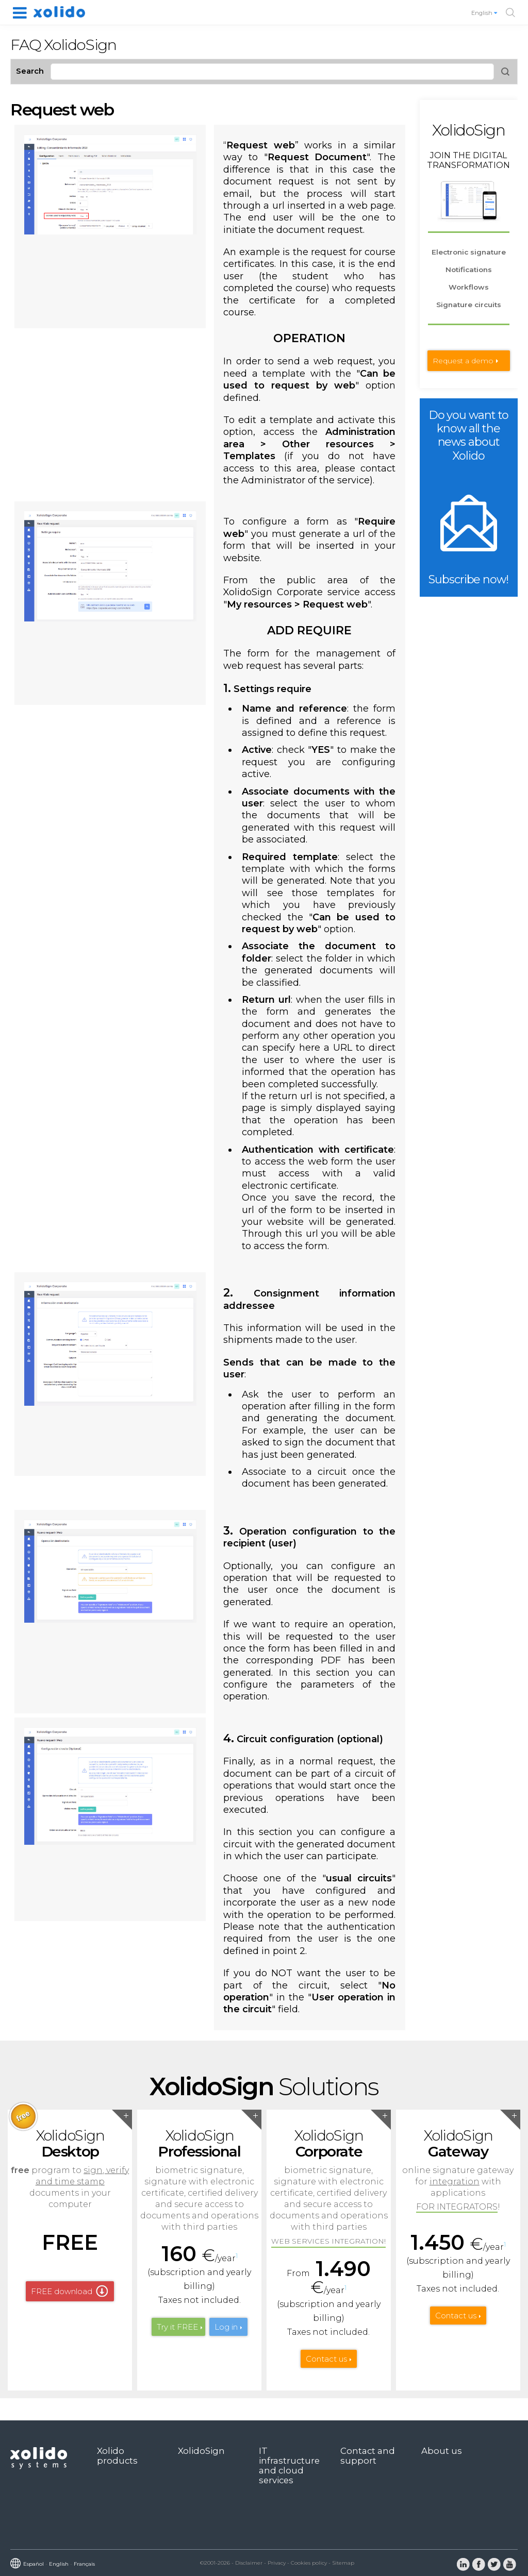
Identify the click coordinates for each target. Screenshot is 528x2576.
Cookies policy (309, 2563)
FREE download (61, 2291)
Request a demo (463, 360)
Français (84, 2564)
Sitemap (343, 2563)
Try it (177, 2327)
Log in (226, 2327)
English (485, 12)
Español (33, 2564)
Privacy (277, 2563)
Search (30, 71)
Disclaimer (248, 2563)
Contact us (326, 2359)
